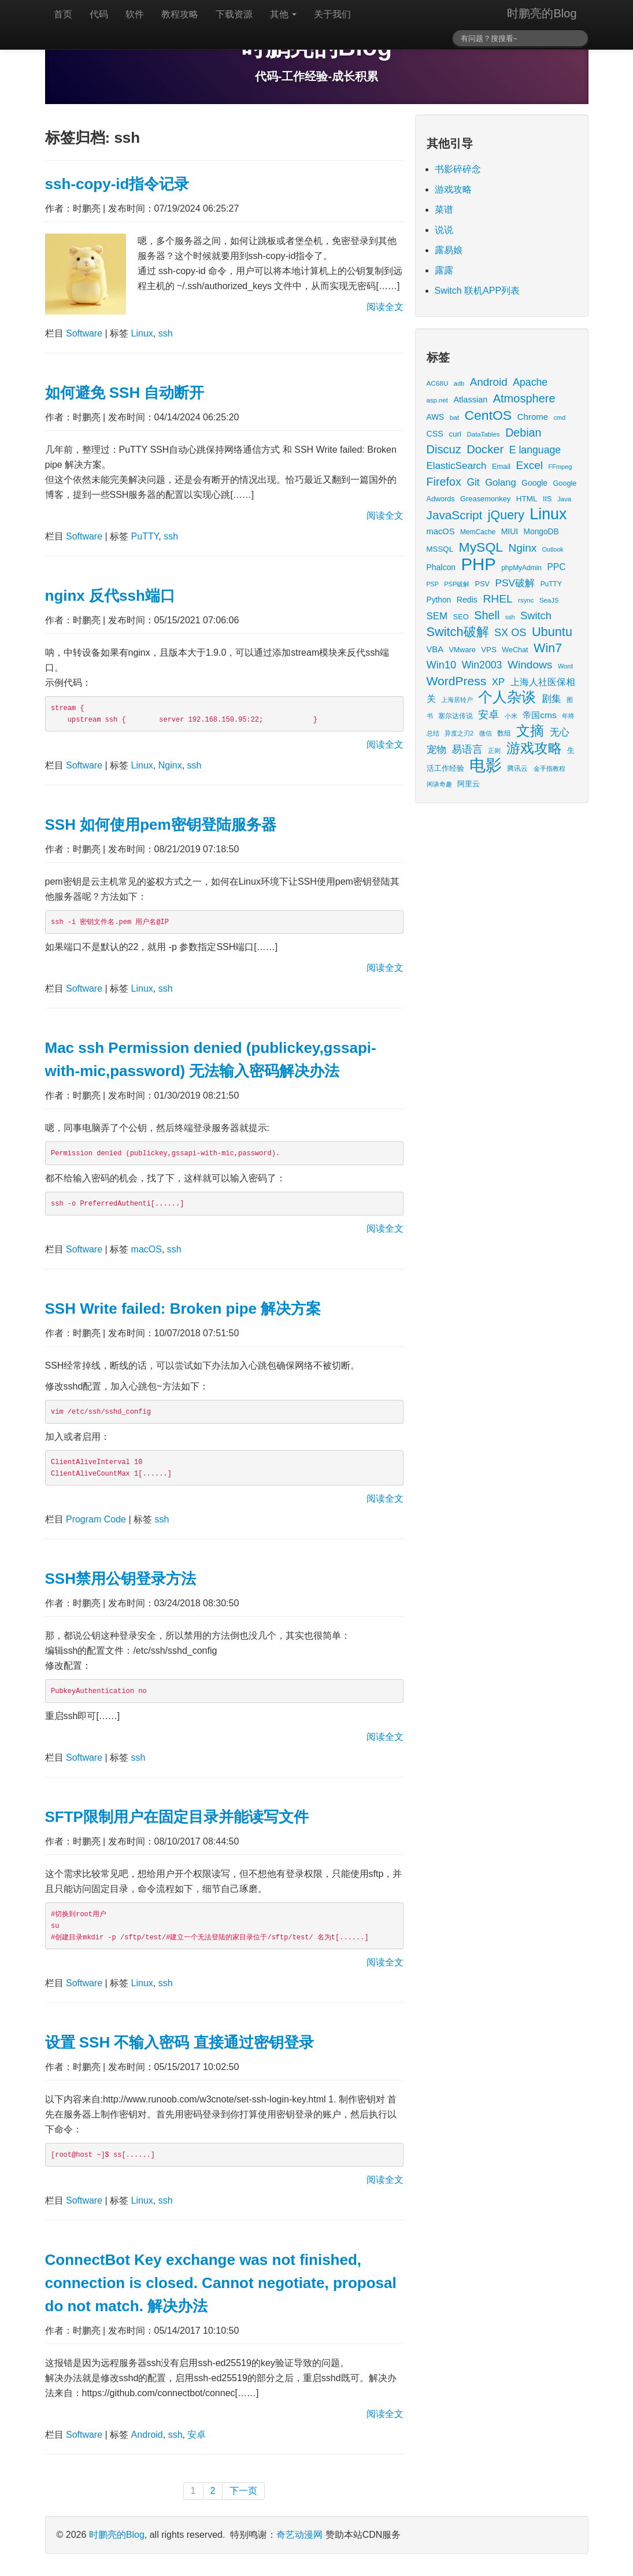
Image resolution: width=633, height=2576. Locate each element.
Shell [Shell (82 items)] (486, 615)
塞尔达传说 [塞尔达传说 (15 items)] (455, 716)
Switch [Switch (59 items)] (535, 615)
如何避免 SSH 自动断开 (125, 392)
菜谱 (444, 210)
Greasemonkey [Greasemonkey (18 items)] (485, 498)
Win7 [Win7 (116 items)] (548, 648)
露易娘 (448, 250)
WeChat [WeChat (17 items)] (515, 650)
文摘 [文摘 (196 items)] (530, 730)
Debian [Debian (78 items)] (523, 432)
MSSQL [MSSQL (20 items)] (440, 549)
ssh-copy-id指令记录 (117, 184)
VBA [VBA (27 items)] (435, 649)
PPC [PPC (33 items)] (556, 567)
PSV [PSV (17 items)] (482, 584)
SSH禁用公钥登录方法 (120, 1578)
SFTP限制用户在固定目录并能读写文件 (177, 1816)
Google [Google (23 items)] (534, 482)
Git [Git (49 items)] (473, 482)
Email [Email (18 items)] (501, 466)
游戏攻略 (453, 189)
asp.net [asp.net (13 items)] (437, 400)
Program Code (96, 1519)
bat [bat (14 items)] (454, 417)
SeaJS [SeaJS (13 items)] (549, 600)
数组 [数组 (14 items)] (504, 733)
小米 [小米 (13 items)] (511, 715)
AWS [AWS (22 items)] (436, 417)
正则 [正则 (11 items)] (494, 750)
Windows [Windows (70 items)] (530, 665)
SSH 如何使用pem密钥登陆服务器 (160, 824)
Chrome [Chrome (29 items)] (533, 417)
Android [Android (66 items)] (489, 382)
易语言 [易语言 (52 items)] (467, 749)
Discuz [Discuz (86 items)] (444, 449)
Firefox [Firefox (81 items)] (444, 481)
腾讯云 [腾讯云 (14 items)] (517, 768)
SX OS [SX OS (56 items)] (510, 632)
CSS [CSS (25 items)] (435, 433)
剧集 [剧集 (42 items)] (551, 698)
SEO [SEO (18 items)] (461, 616)
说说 (444, 230)
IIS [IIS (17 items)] (547, 499)
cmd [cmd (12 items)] (560, 417)
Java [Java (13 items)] (564, 499)
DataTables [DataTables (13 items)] (483, 434)
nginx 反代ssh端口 (110, 595)
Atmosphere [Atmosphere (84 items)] (524, 398)
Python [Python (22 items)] (439, 600)
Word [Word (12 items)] (565, 666)
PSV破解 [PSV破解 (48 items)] (515, 583)
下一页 (243, 2491)
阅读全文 (385, 307)
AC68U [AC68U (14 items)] (438, 383)
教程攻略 (179, 14)
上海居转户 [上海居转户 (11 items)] (457, 699)
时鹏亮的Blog (541, 13)
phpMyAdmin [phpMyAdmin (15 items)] (521, 568)
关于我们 (332, 14)
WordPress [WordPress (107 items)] (457, 681)
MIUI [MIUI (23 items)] (509, 531)
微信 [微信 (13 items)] (485, 733)
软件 (134, 14)
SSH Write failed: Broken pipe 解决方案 (183, 1308)
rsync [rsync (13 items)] (526, 600)
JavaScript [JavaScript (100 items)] (455, 515)
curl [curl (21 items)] (455, 434)
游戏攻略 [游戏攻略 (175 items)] (534, 748)
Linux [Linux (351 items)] (548, 514)
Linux (142, 333)
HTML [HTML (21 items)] (527, 498)
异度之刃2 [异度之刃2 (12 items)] (459, 733)
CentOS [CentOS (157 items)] (488, 415)
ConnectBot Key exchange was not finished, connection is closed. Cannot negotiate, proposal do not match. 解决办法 (221, 2283)
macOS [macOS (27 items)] (441, 531)
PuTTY (145, 536)
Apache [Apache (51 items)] (530, 382)
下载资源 (234, 14)
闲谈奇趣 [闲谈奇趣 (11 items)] (439, 784)
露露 (444, 270)
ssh (165, 333)
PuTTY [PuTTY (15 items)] (551, 584)
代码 (99, 14)
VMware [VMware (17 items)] (462, 650)
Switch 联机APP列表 (477, 290)
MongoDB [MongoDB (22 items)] (541, 531)
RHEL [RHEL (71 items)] (497, 599)
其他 (283, 14)
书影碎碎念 (458, 169)
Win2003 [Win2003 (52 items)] (482, 665)
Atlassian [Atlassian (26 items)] (470, 399)
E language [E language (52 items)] (535, 450)
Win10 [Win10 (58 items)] (442, 665)
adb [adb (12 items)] (459, 383)
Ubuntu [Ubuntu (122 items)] (552, 631)
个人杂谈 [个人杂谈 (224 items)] (507, 697)
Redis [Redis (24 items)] (467, 599)
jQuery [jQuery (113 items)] (506, 515)
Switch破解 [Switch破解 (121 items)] (458, 631)
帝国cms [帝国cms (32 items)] (539, 715)
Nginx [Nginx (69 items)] (523, 548)
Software (84, 333)
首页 (63, 14)
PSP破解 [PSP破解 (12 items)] (456, 584)
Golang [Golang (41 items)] (500, 482)
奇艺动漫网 (299, 2535)
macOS (146, 1249)
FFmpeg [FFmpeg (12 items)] (560, 466)
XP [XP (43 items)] (498, 682)
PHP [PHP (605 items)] (478, 564)
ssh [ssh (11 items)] (510, 616)
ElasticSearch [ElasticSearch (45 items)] (457, 465)
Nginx (170, 765)
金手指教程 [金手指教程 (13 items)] (549, 768)
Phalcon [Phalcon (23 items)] (441, 567)
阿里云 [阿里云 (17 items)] (468, 784)
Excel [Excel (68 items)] (529, 465)
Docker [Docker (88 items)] (485, 449)
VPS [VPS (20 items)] (489, 649)
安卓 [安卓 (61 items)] (488, 714)
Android (147, 2435)
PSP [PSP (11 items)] (433, 584)
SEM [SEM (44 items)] (437, 616)
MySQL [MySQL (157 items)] (481, 547)
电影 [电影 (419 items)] (485, 765)
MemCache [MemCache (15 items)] (477, 532)
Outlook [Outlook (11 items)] (553, 549)
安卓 (196, 2435)
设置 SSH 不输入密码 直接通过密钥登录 (179, 2042)
